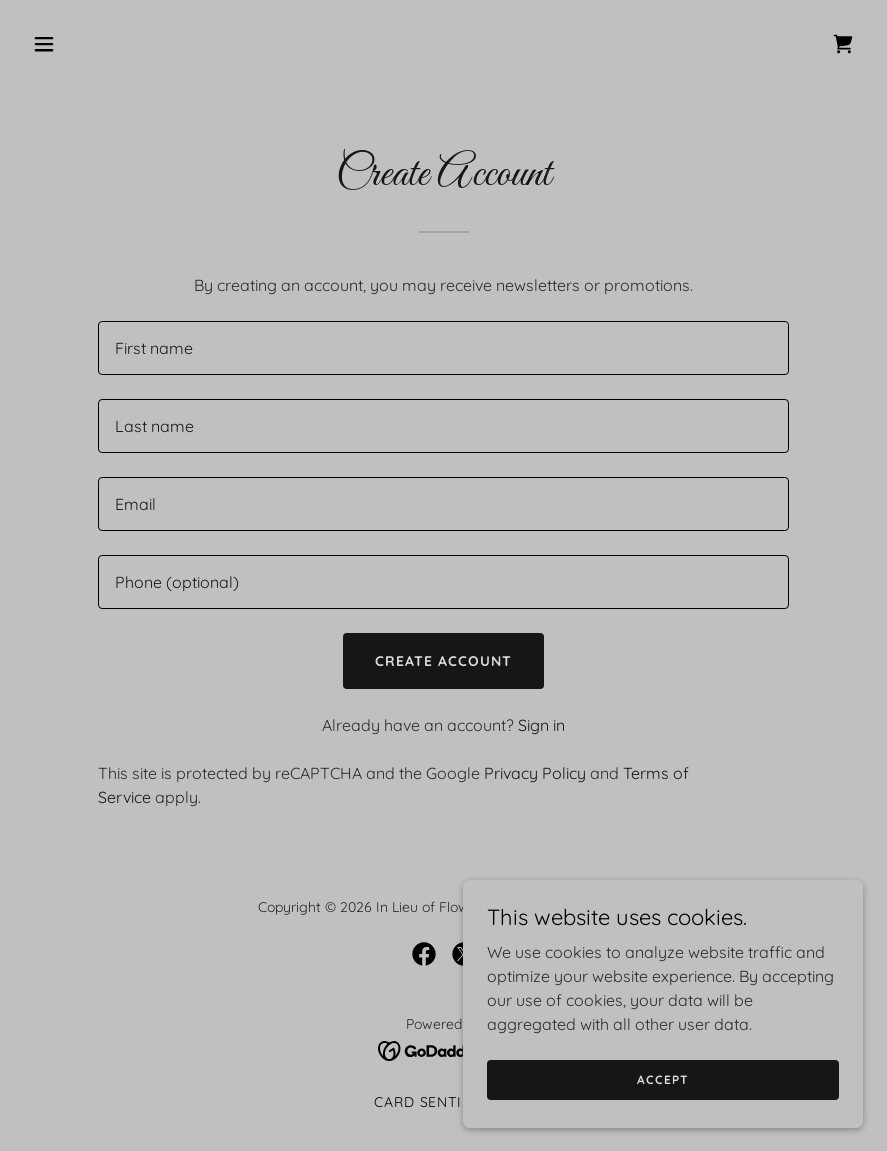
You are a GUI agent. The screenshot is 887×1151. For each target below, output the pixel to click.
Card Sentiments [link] (444, 1102)
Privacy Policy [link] (535, 773)
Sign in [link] (541, 725)
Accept (662, 1079)
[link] (843, 44)
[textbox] (443, 348)
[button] (120, 44)
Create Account (443, 661)
